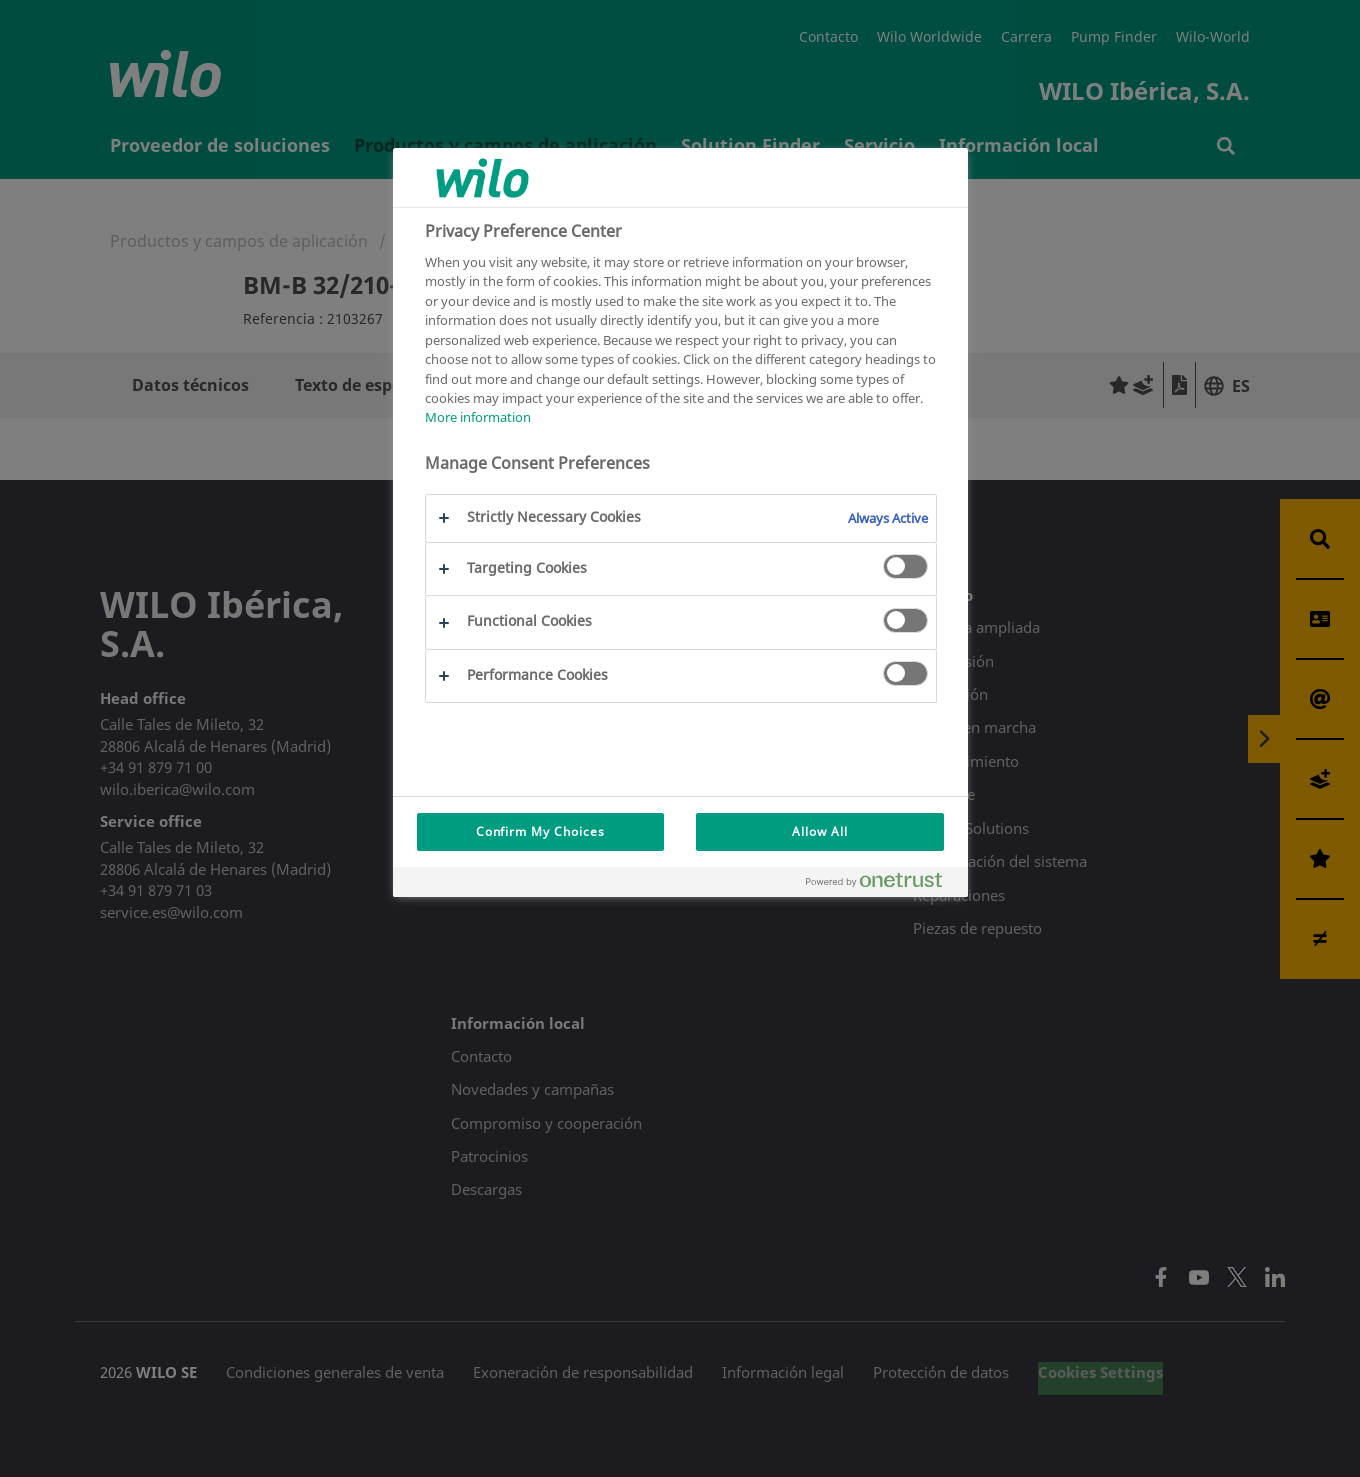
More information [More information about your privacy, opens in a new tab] (478, 417)
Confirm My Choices (540, 831)
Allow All (820, 831)
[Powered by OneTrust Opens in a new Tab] (882, 884)
